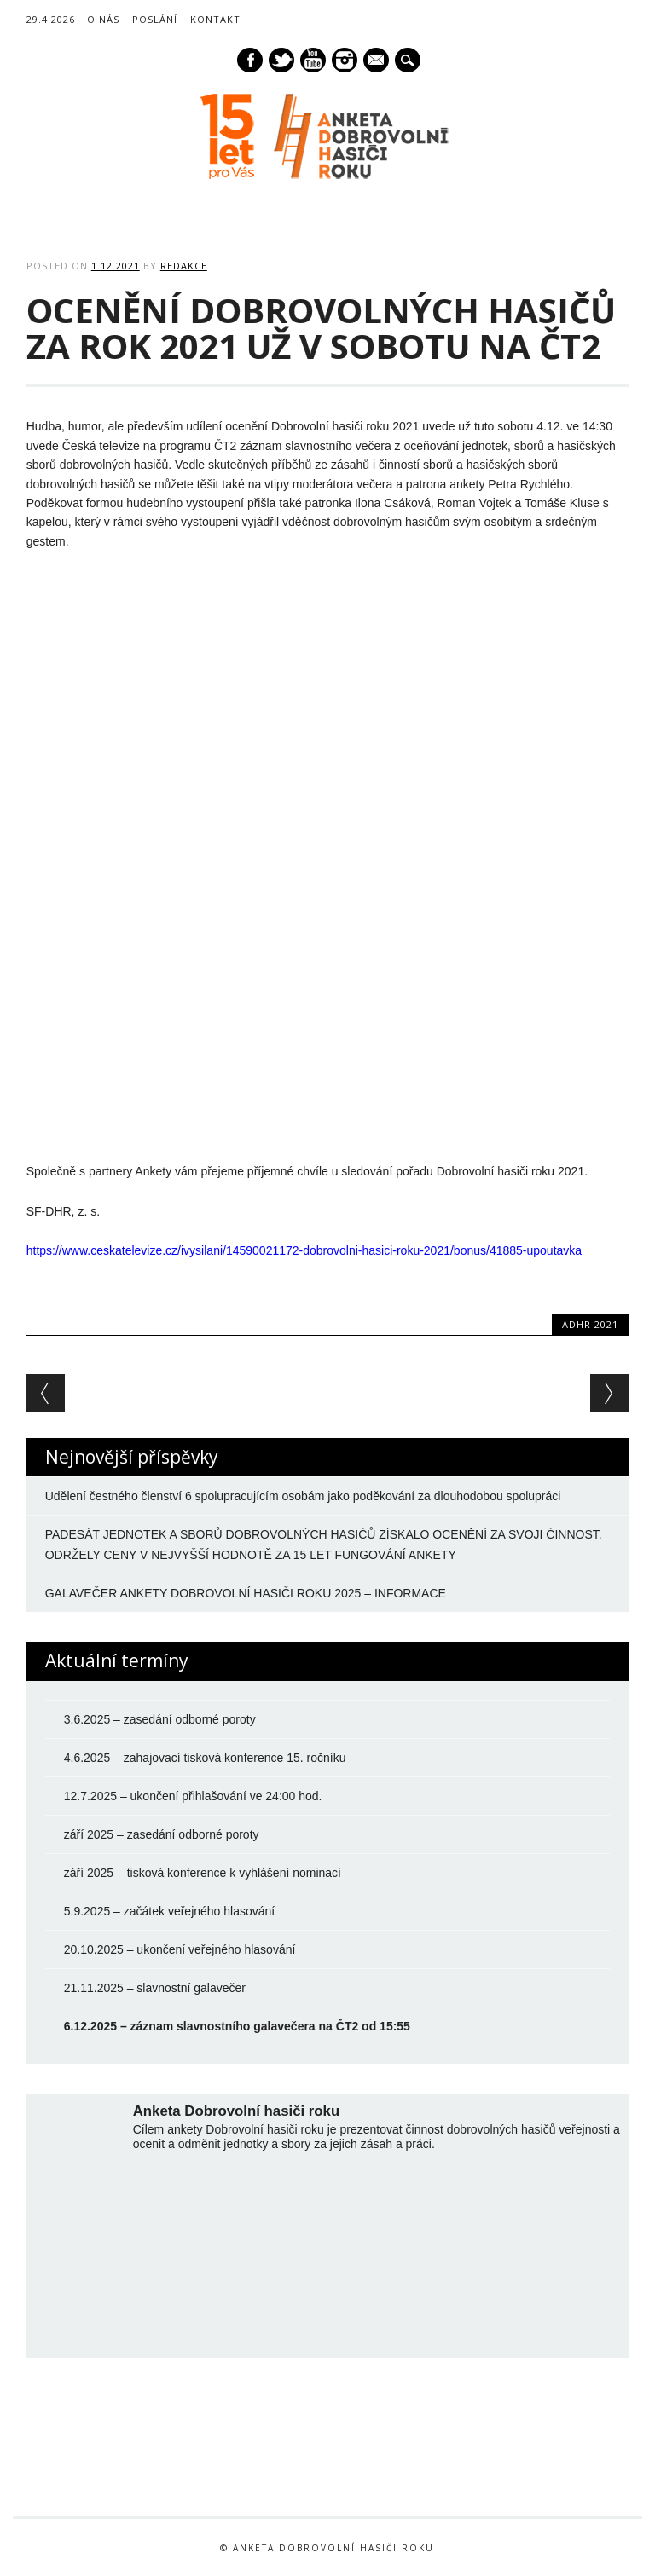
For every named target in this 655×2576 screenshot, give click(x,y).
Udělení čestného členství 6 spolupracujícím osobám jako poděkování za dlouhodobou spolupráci (303, 1496)
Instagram (344, 60)
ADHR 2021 (590, 1324)
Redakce (183, 265)
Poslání (154, 19)
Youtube (313, 60)
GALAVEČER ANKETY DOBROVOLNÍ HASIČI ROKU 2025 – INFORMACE (245, 1593)
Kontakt (215, 19)
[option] (127, 2453)
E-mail (377, 61)
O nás (103, 19)
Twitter (281, 60)
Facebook (250, 60)
